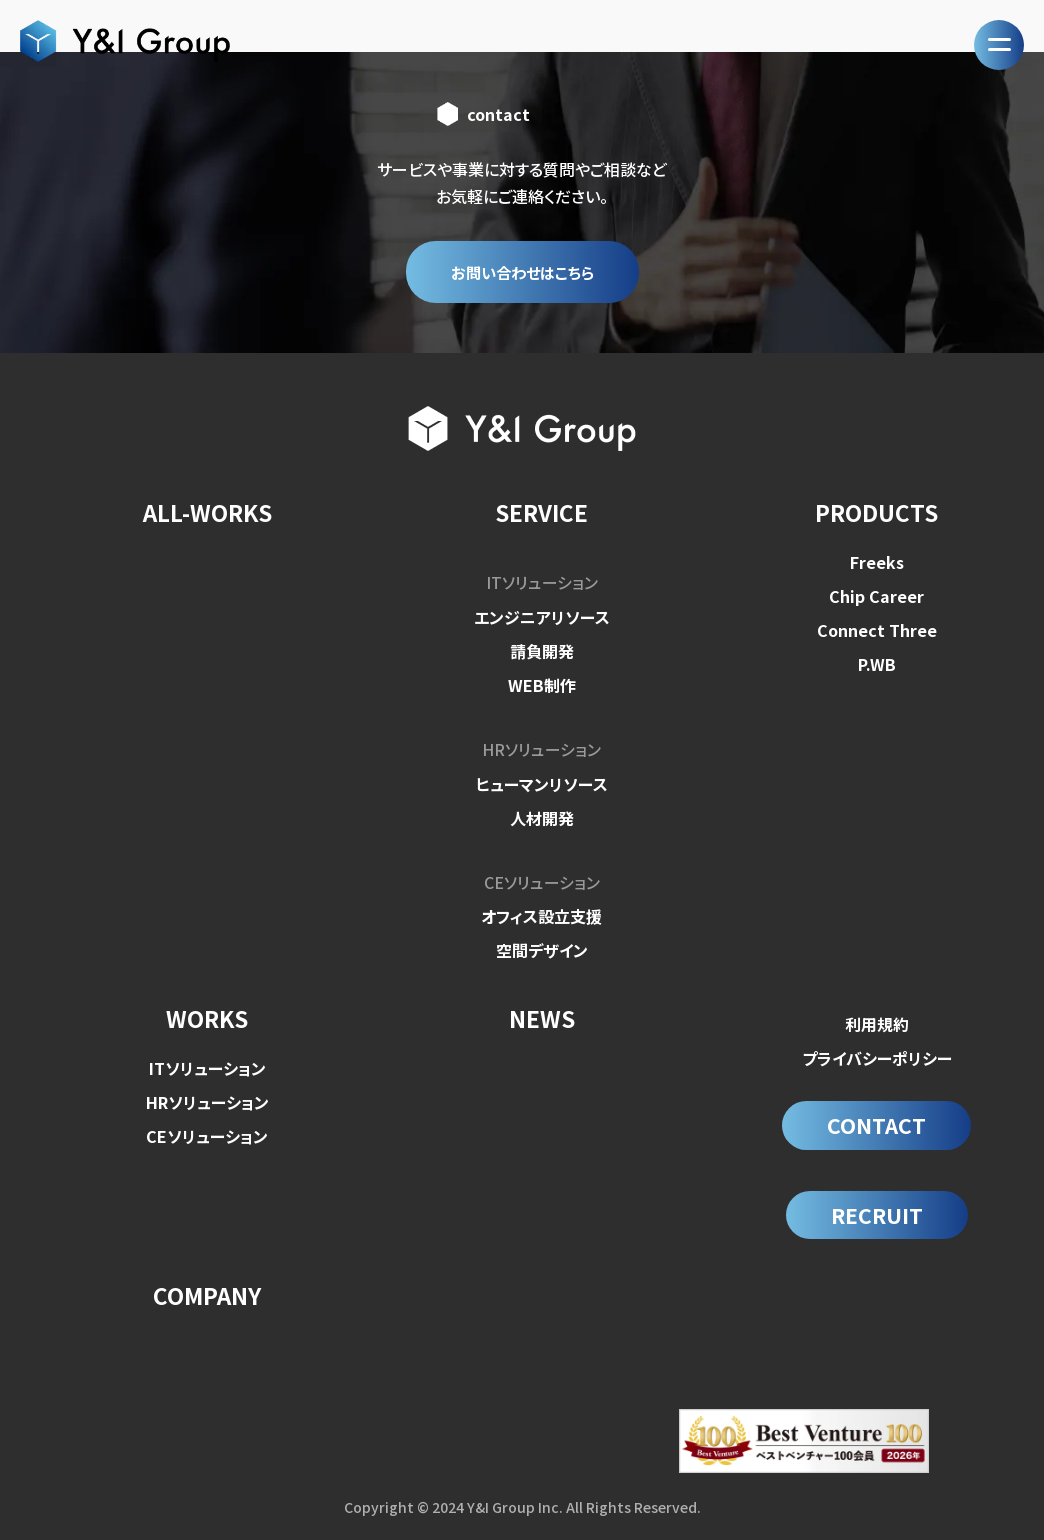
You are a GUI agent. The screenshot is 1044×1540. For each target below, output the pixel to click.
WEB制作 (542, 685)
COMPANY (207, 1299)
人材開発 (542, 817)
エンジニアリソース (542, 617)
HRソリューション (541, 749)
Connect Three (877, 631)
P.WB (877, 665)
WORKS (207, 1018)
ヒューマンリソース (542, 783)
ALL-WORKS (207, 514)
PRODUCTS (876, 514)
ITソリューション (542, 583)
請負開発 (542, 651)
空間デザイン (542, 949)
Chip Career (876, 597)
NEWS (541, 1018)
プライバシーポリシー (877, 1057)
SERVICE (542, 514)
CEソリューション (542, 881)
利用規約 (877, 1023)
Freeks (877, 563)
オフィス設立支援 (541, 915)
